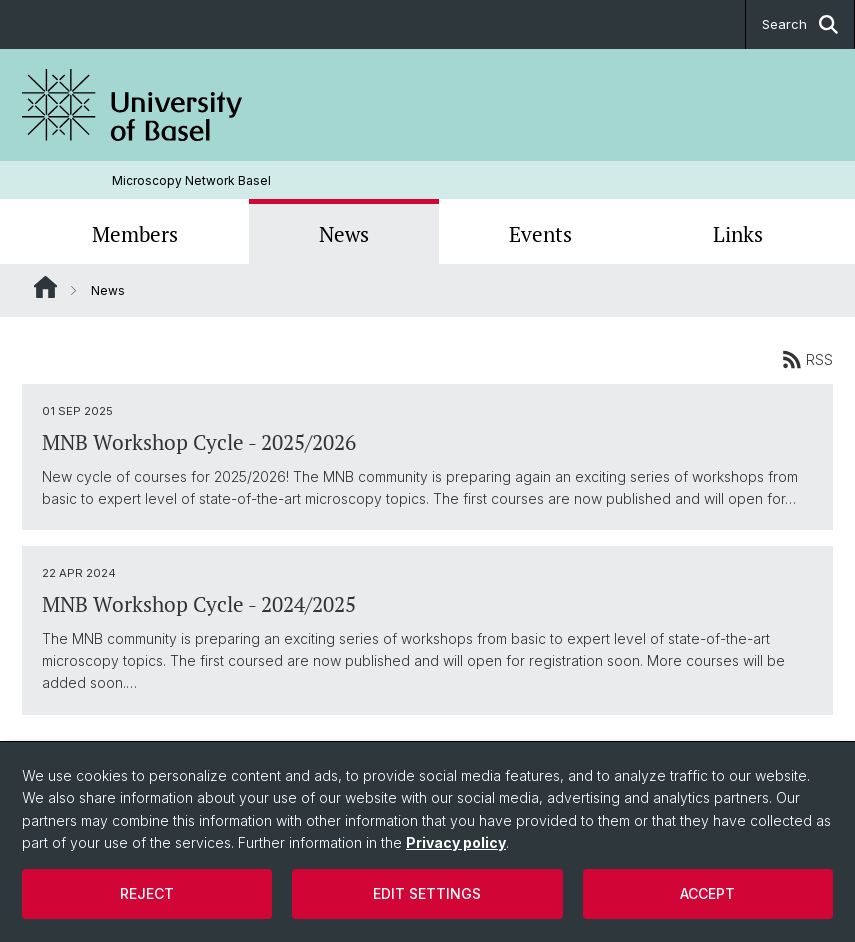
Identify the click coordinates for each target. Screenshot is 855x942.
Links (738, 234)
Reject (147, 893)
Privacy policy (456, 842)
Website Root (45, 287)
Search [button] (800, 24)
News (344, 234)
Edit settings (427, 893)
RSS (807, 359)
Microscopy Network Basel (191, 180)
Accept (707, 893)
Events (540, 234)
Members (135, 234)
